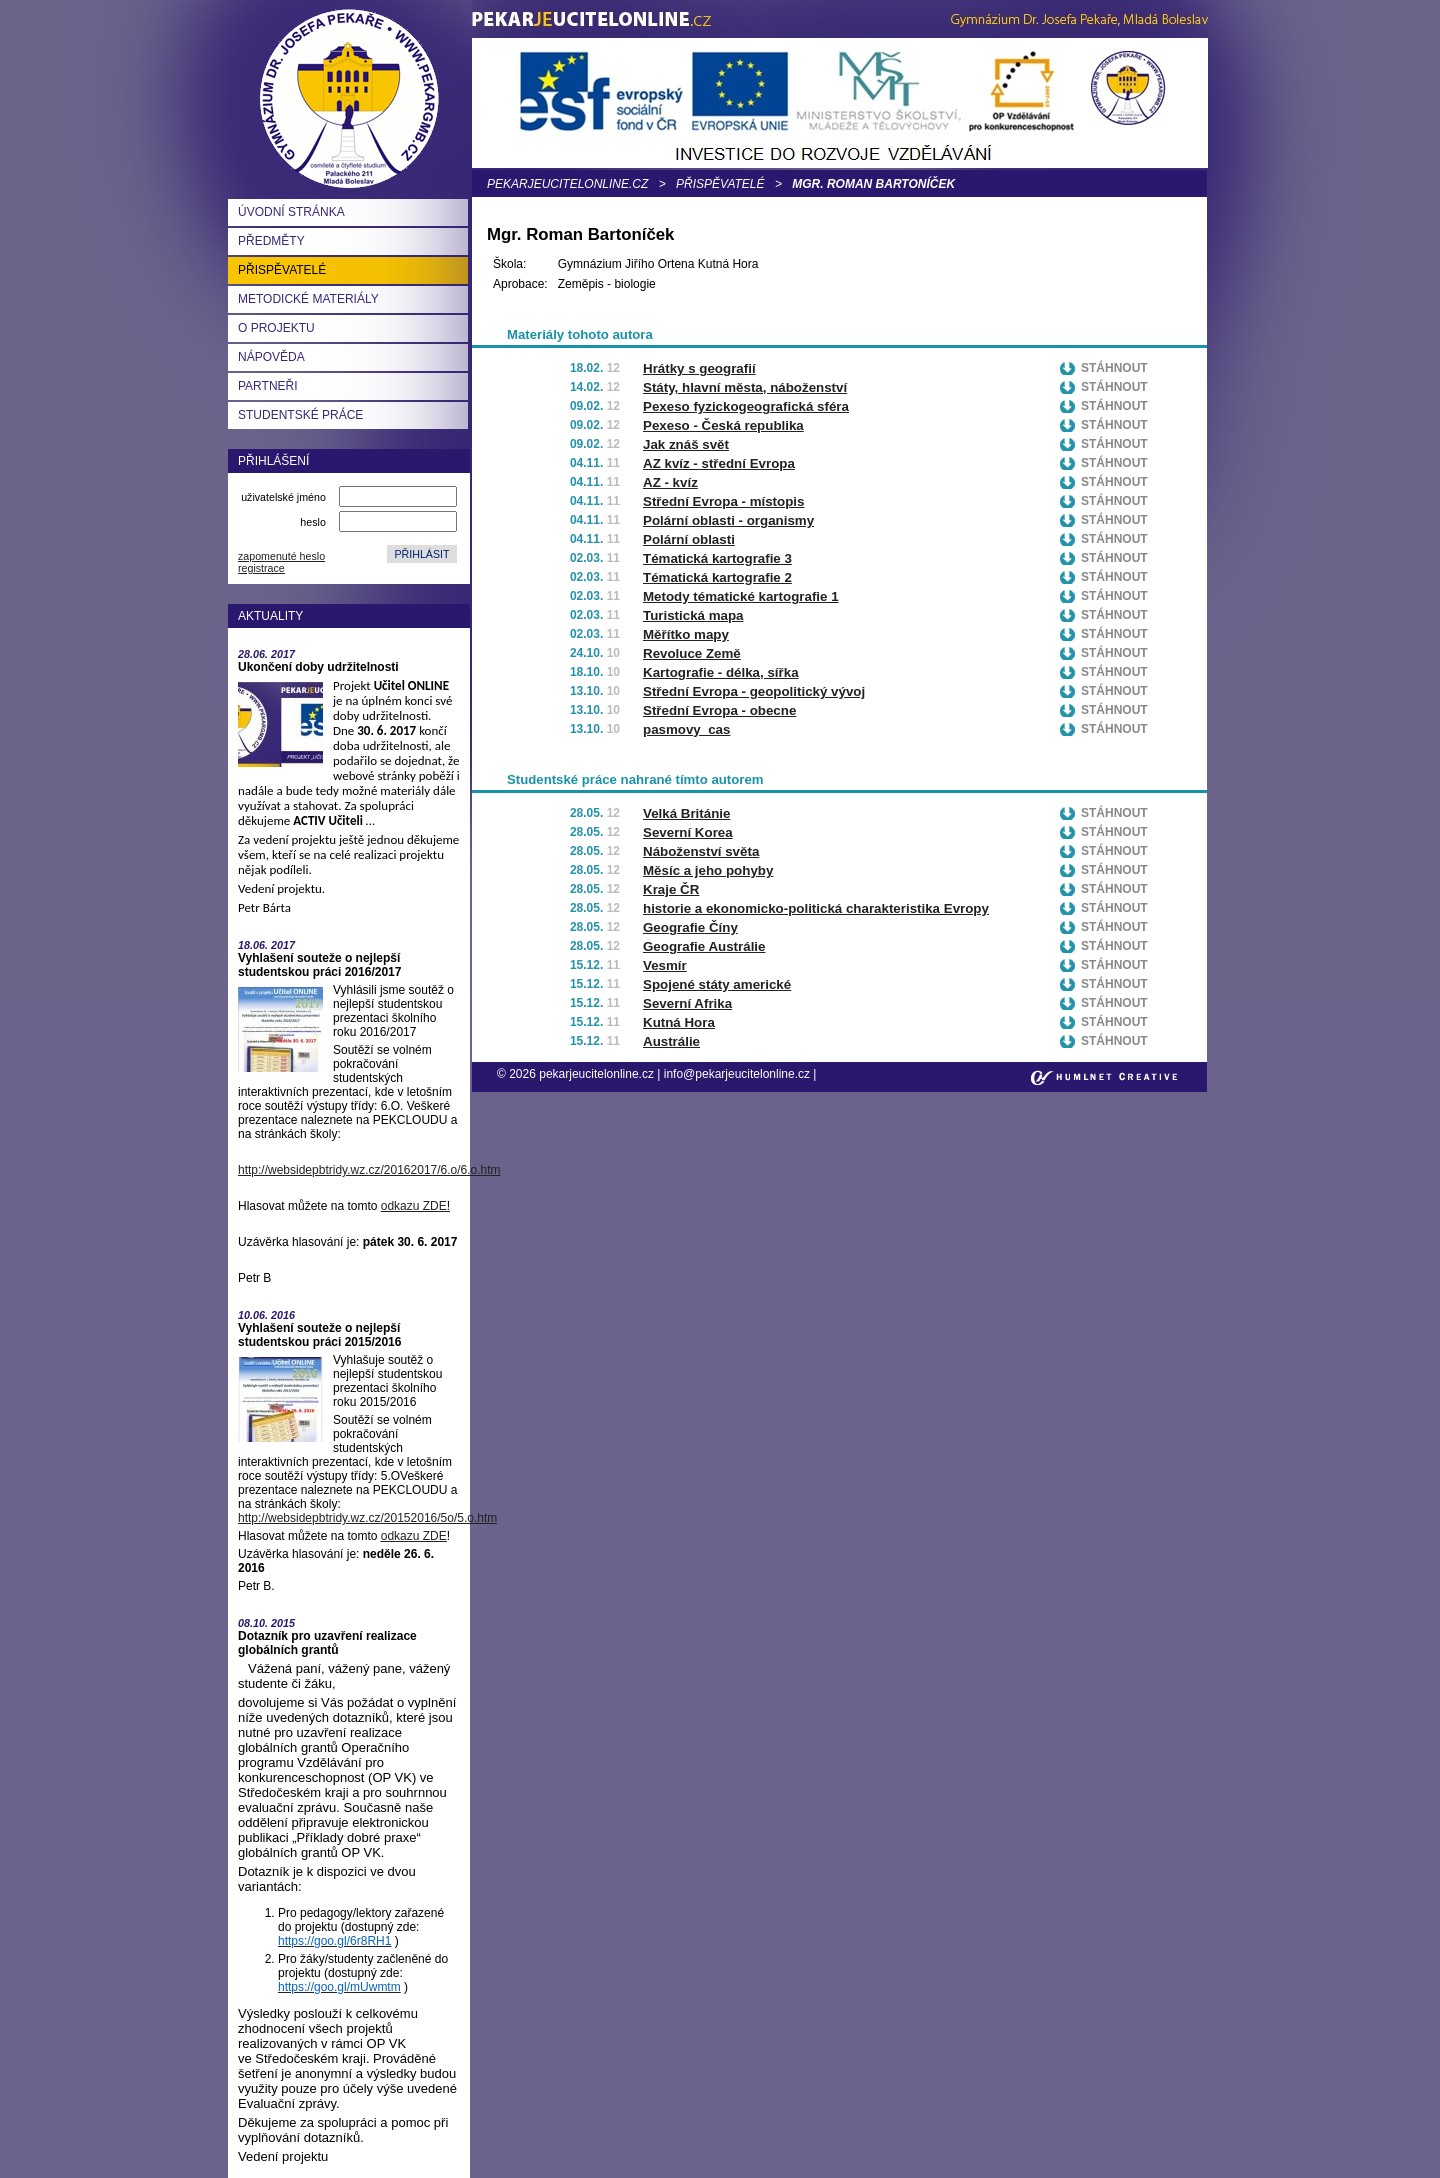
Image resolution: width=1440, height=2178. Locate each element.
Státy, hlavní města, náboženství (745, 387)
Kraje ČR (671, 889)
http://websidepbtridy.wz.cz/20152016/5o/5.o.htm (367, 1518)
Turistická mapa (693, 615)
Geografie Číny (690, 927)
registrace (261, 568)
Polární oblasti (689, 539)
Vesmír (665, 965)
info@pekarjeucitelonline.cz (737, 1074)
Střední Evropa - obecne (719, 710)
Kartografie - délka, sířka (721, 672)
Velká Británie (686, 813)
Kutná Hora (679, 1022)
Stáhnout (1114, 368)
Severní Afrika (687, 1003)
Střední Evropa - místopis (723, 501)
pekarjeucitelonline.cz (567, 184)
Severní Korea (688, 832)
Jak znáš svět (686, 444)
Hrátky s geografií (699, 368)
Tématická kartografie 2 (717, 577)
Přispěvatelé (720, 184)
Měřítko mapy (686, 634)
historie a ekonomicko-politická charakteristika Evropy (816, 908)
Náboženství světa (701, 851)
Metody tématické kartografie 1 (741, 596)
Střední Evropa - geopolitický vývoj (754, 691)
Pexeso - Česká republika (723, 425)
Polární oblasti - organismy (728, 520)
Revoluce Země (692, 653)
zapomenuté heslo (281, 556)
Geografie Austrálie (704, 946)
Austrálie (671, 1041)
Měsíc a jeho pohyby (708, 870)
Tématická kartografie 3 (717, 558)
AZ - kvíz (670, 482)
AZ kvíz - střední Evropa (719, 463)
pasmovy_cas (686, 729)
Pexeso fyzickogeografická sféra (746, 406)
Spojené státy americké (717, 984)
